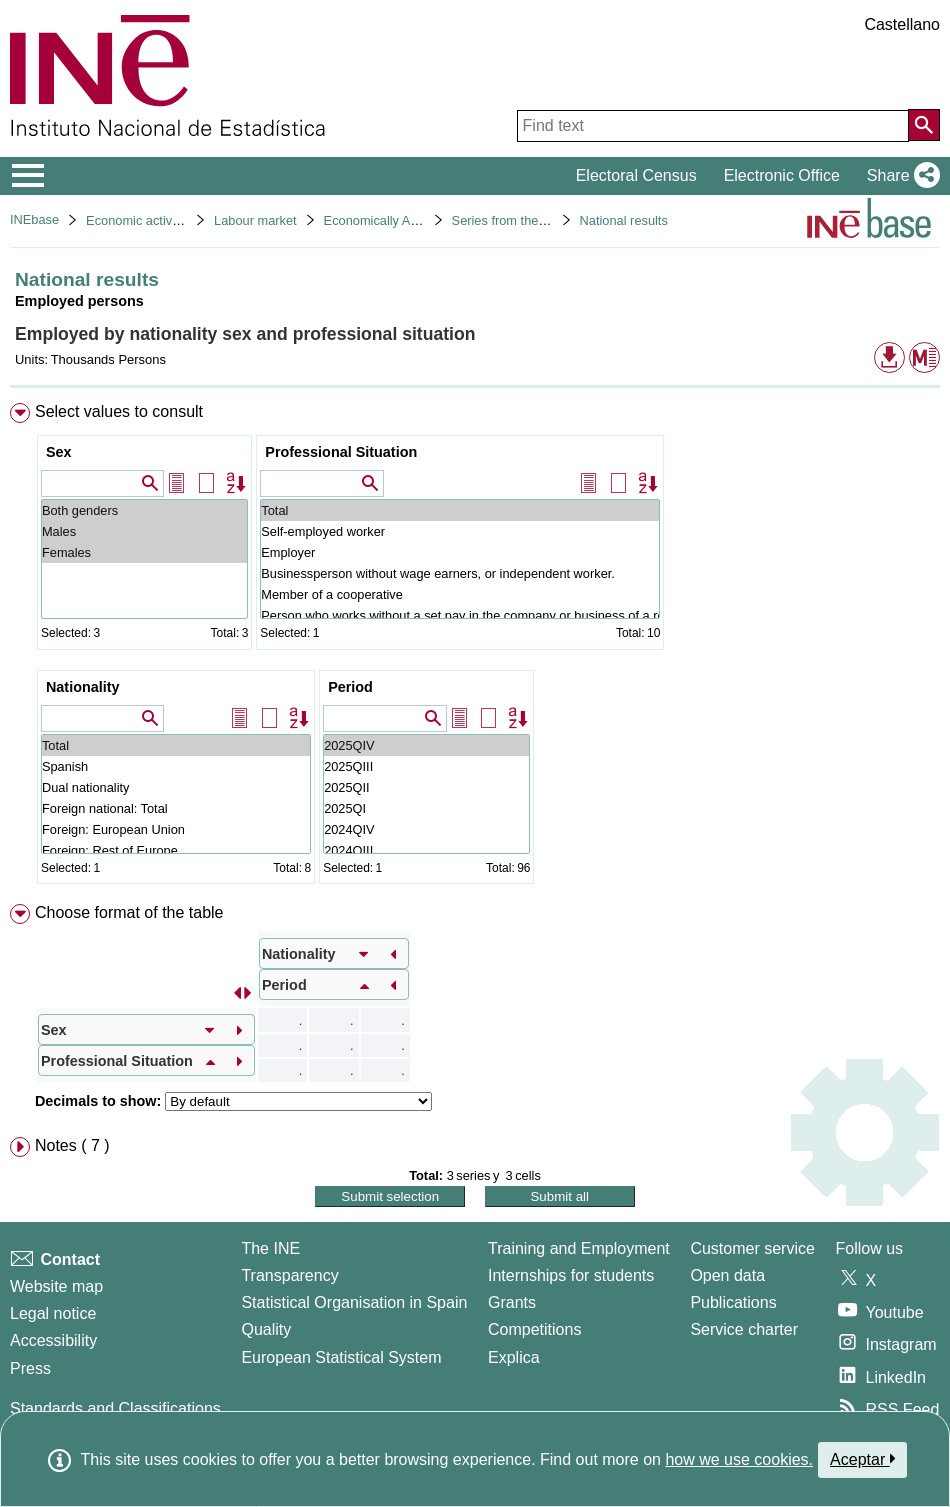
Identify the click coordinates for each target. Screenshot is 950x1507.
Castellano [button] (902, 24)
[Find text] (713, 126)
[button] (899, 176)
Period (350, 687)
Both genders (144, 510)
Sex (59, 452)
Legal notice (53, 1313)
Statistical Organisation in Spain (354, 1302)
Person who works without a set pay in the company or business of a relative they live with (460, 615)
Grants (512, 1302)
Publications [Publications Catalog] (733, 1302)
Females (144, 552)
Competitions (534, 1329)
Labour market (255, 220)
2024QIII (426, 850)
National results (624, 220)
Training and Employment (579, 1248)
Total (460, 510)
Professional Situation (341, 452)
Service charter (744, 1329)
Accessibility (53, 1340)
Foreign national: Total (176, 808)
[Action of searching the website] (924, 125)
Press (30, 1368)
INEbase (34, 219)
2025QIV (426, 745)
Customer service (752, 1248)
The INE (270, 1248)
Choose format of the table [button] (129, 912)
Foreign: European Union (176, 829)
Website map (56, 1286)
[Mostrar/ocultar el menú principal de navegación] (28, 176)
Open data (727, 1275)
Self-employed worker (460, 531)
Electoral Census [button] (636, 175)
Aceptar (862, 1459)
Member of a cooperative (460, 594)
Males (144, 531)
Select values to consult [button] (119, 411)
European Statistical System (341, 1357)
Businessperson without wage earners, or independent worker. (460, 573)
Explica (514, 1357)
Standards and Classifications (115, 1408)
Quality (266, 1329)
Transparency (289, 1275)
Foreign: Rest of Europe (176, 850)
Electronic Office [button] (782, 175)
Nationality (83, 687)
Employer (460, 552)
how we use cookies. (739, 1459)
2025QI (426, 808)
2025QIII (426, 766)
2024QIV (426, 829)
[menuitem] (475, 648)
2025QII (426, 787)
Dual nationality (176, 787)
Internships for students (571, 1275)
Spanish (176, 766)
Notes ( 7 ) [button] (72, 1145)
